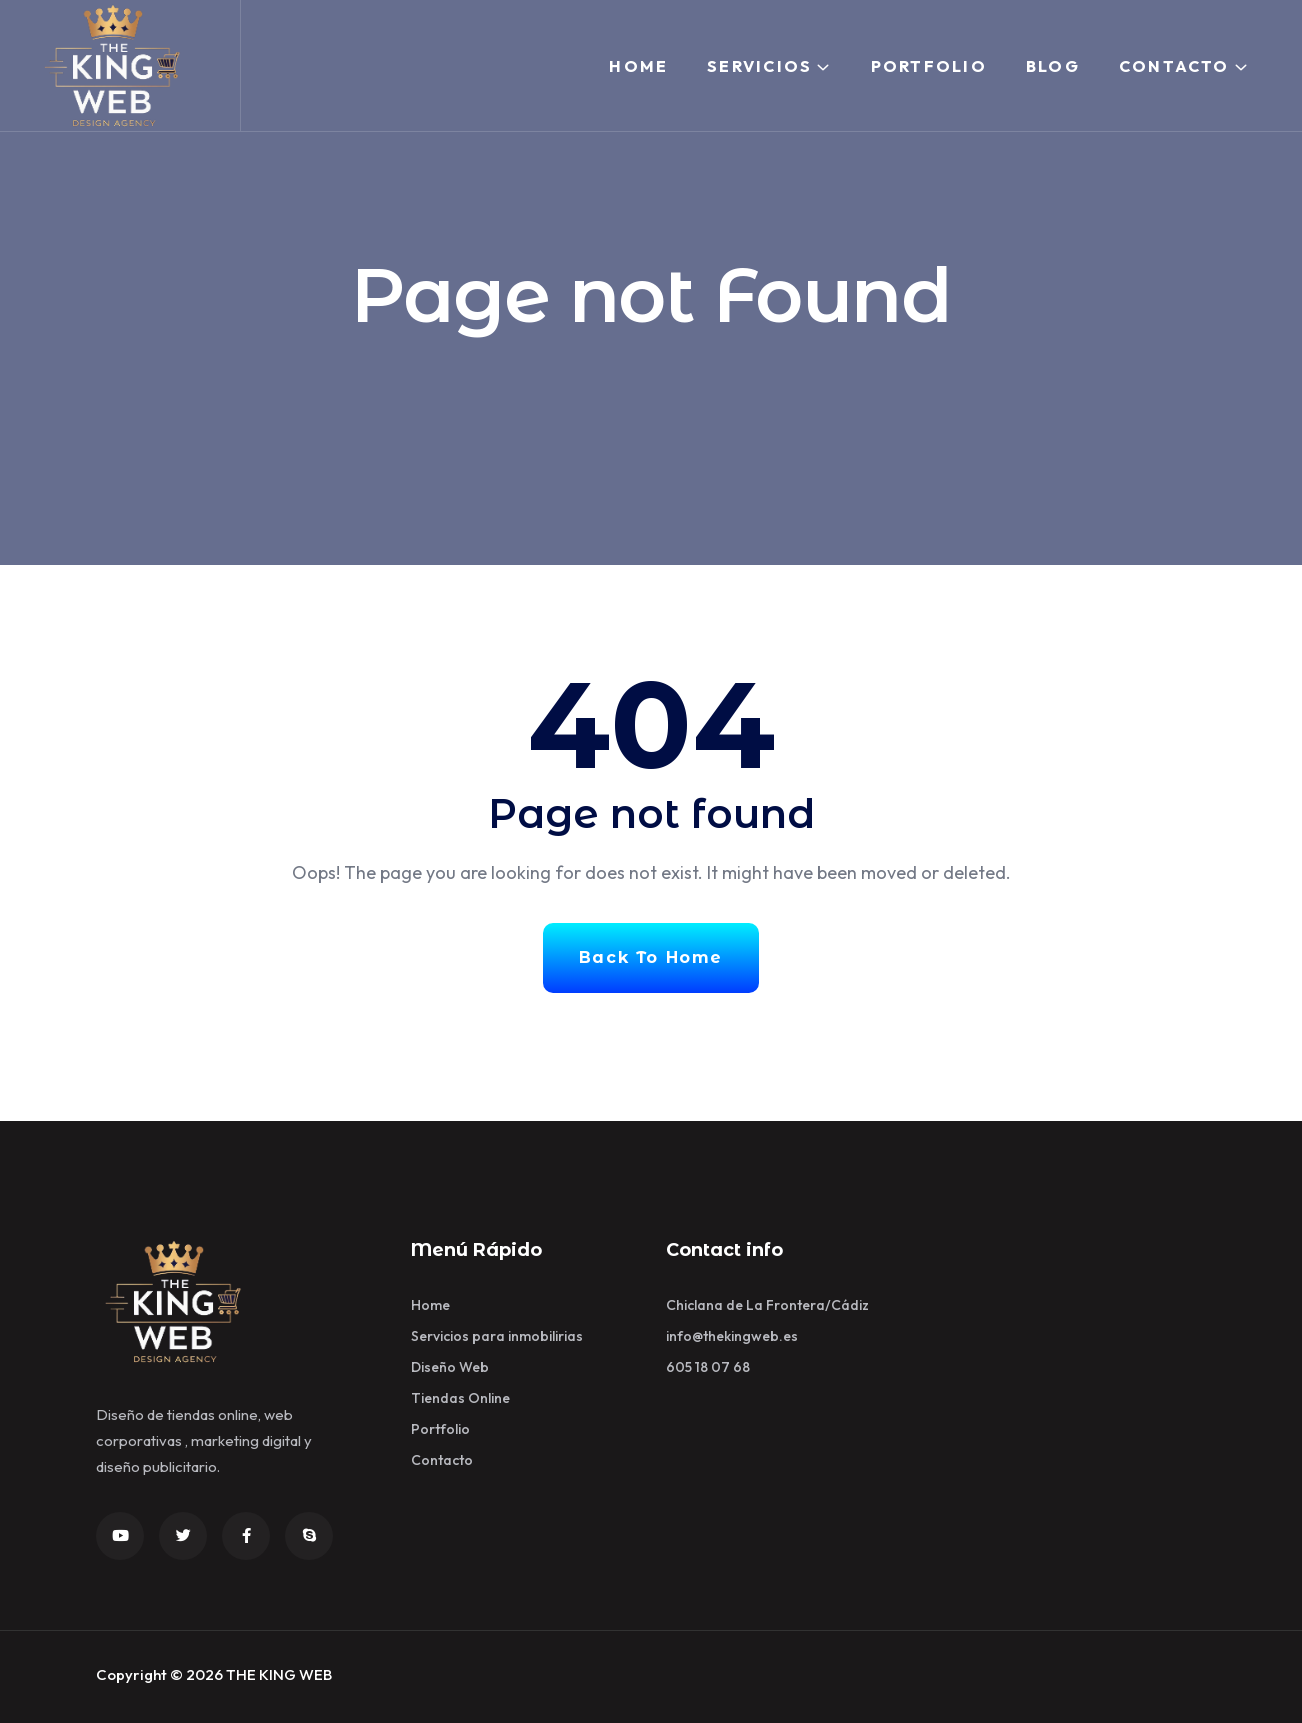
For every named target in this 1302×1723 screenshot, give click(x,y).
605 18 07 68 (708, 1367)
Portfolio (929, 66)
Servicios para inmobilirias (497, 1336)
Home (638, 66)
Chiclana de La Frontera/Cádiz (767, 1305)
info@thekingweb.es (732, 1336)
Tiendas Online (460, 1398)
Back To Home (651, 957)
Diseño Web (450, 1367)
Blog (1053, 66)
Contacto (1174, 66)
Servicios (759, 66)
